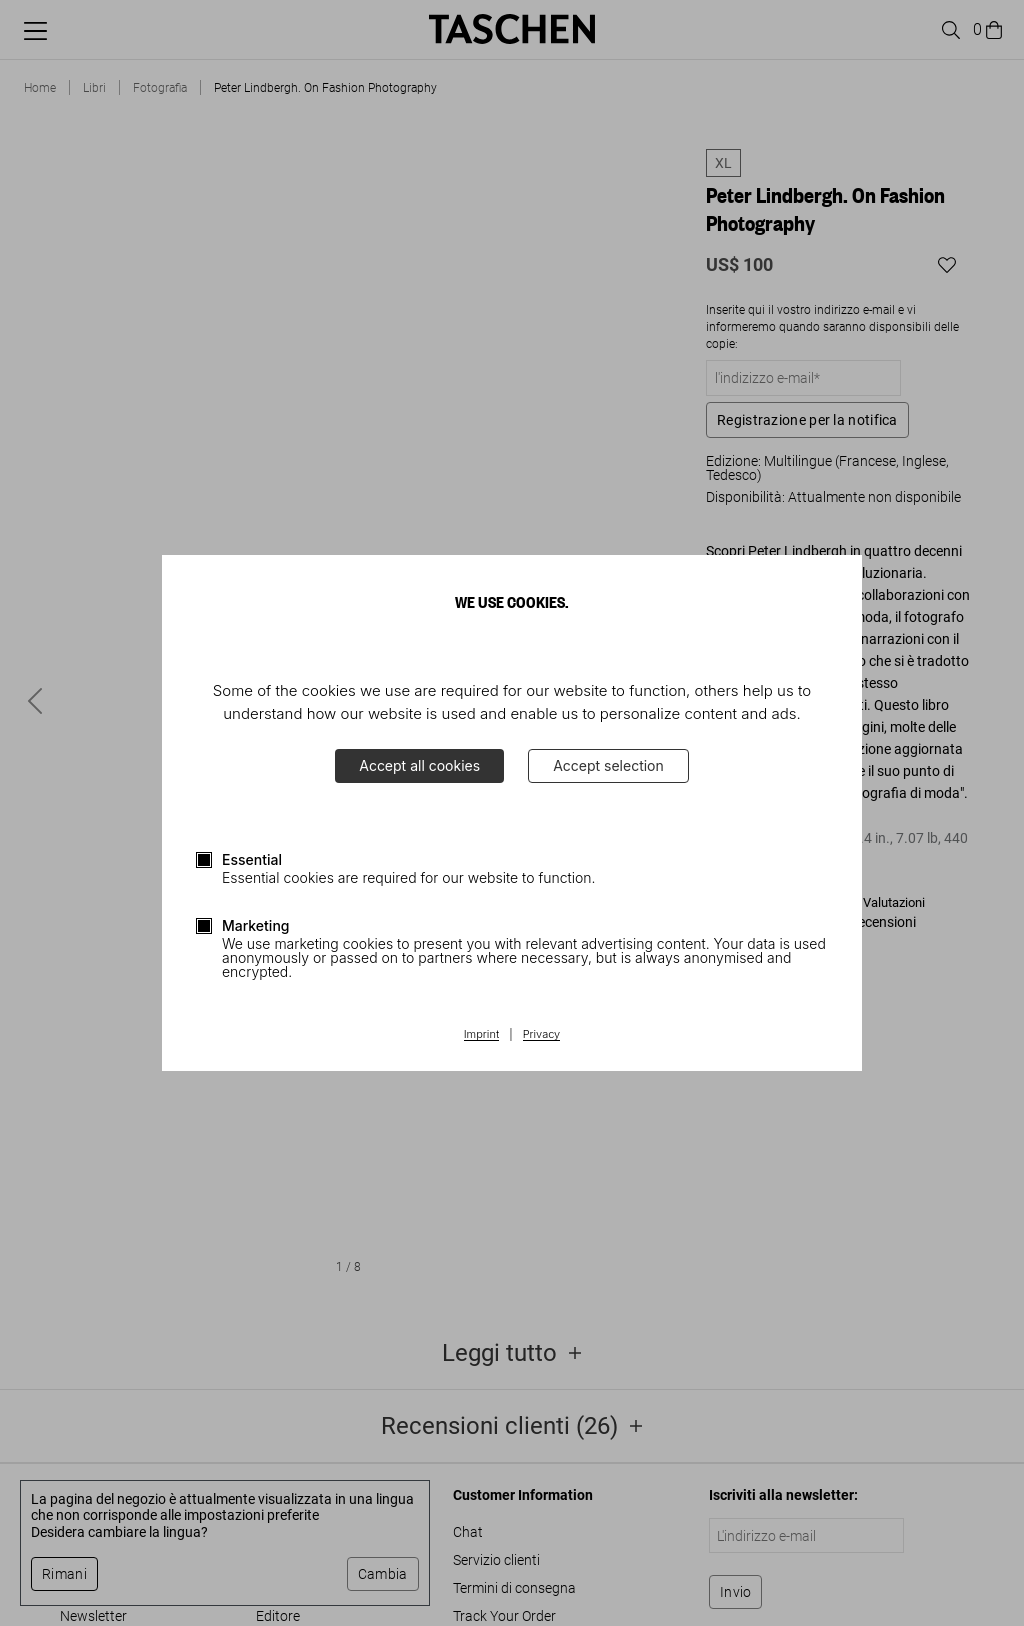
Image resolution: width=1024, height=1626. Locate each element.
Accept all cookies (419, 765)
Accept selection (608, 765)
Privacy (542, 1035)
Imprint (481, 1035)
